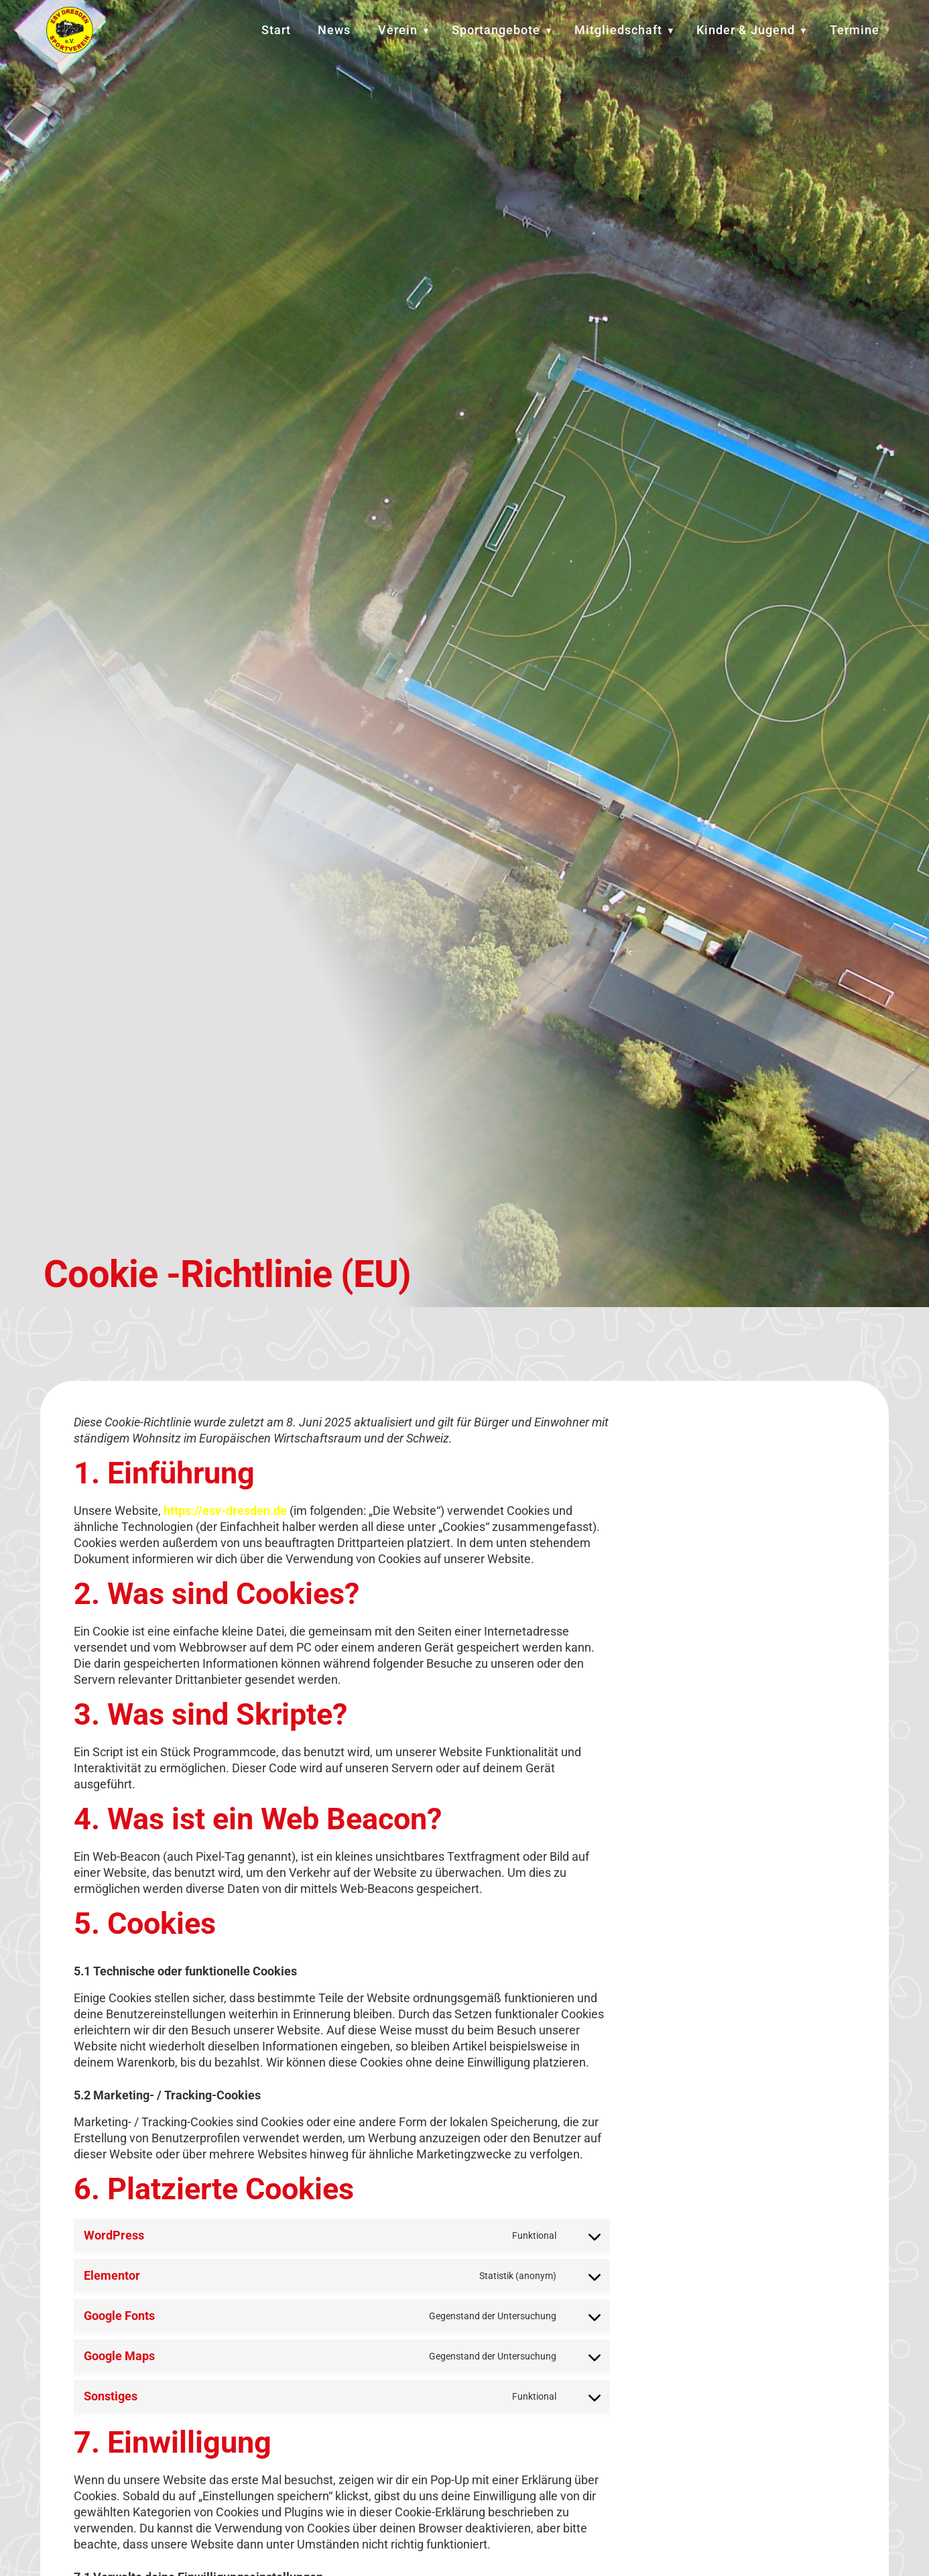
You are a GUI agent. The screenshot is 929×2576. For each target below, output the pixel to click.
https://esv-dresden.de (225, 1516)
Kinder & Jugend (745, 30)
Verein (398, 30)
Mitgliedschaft (618, 30)
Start (276, 30)
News (334, 30)
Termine (854, 30)
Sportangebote (496, 30)
